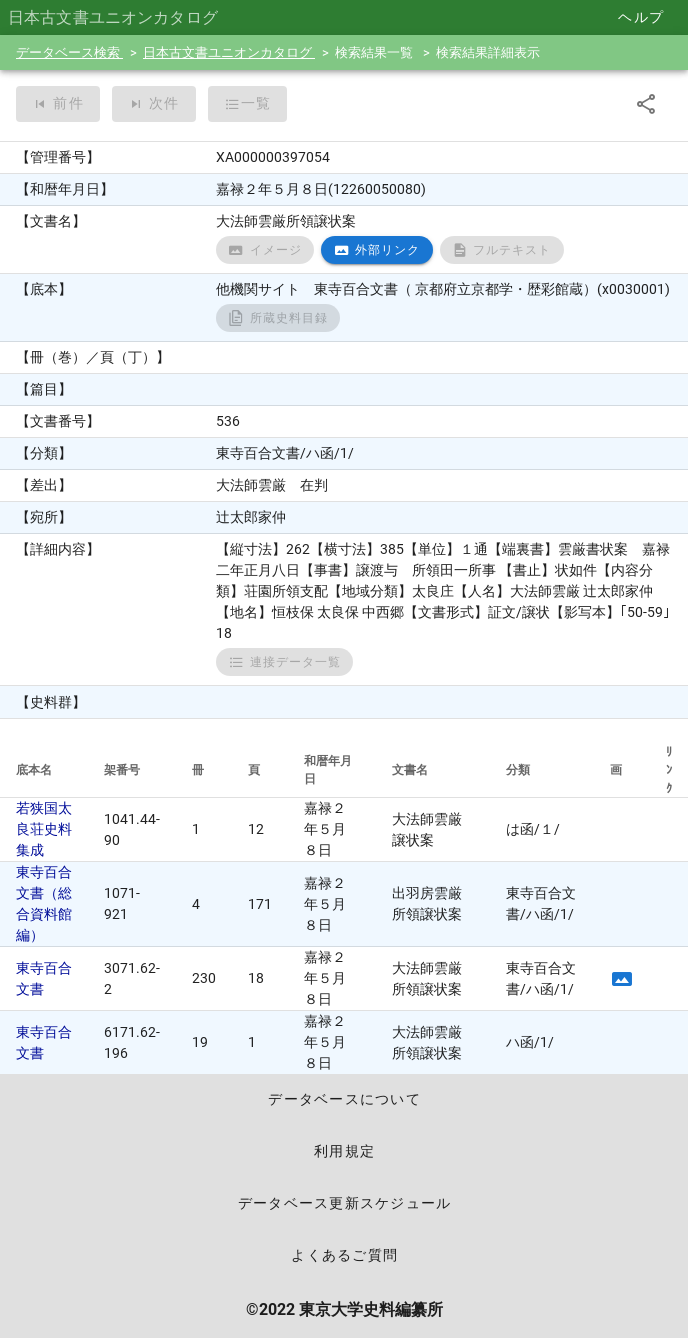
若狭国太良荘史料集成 (44, 829)
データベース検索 (69, 52)
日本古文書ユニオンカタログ (229, 52)
